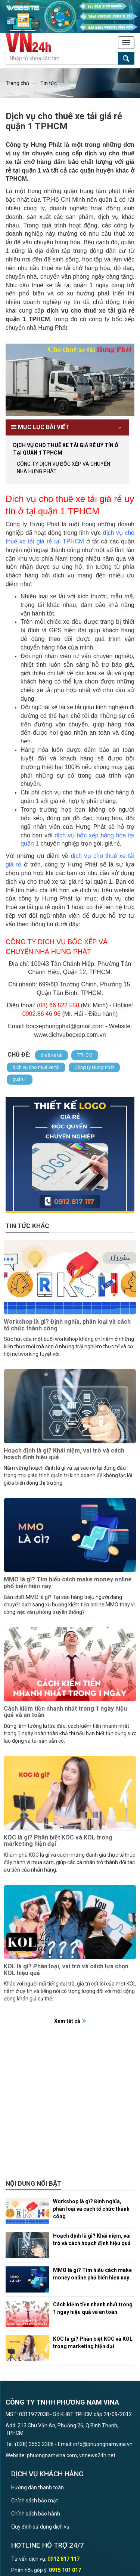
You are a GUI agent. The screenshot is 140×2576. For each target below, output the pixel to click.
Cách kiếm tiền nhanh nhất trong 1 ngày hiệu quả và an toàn (65, 1712)
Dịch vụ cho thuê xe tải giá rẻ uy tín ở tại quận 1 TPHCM (65, 449)
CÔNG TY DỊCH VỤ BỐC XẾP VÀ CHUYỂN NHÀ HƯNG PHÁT (63, 467)
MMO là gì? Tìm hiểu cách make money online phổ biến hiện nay (68, 1583)
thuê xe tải (51, 1055)
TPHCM (85, 1055)
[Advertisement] (70, 2106)
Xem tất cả (67, 2021)
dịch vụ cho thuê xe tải (36, 1067)
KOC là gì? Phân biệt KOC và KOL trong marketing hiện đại (58, 1841)
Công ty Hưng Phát (94, 1067)
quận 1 (19, 1079)
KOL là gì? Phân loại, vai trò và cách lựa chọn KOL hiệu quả (66, 1970)
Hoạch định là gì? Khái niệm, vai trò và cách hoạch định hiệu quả (64, 1454)
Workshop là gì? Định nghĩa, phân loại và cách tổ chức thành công (67, 1325)
